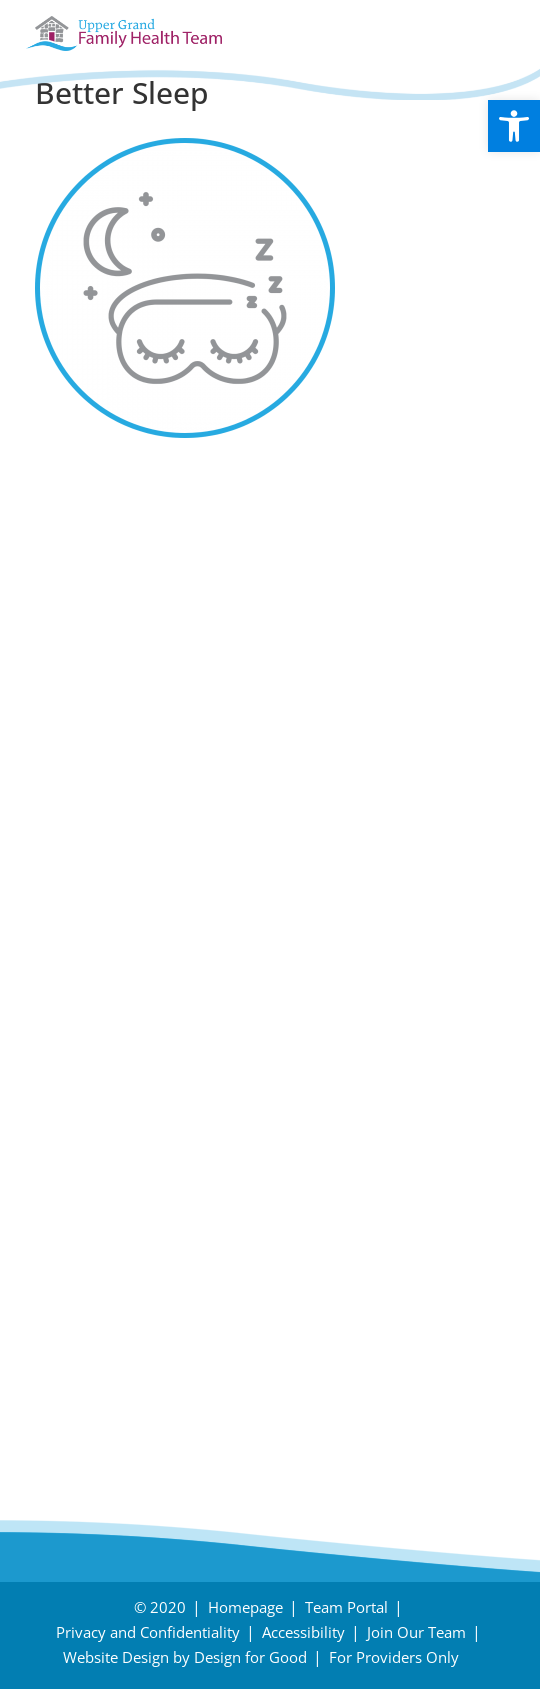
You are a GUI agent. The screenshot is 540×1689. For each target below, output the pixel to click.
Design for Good (250, 1657)
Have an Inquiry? (114, 1260)
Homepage (245, 1607)
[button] (514, 126)
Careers (71, 1318)
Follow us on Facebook (140, 806)
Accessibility (303, 1632)
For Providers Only (394, 1657)
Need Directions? (273, 1260)
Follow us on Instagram (143, 854)
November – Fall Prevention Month (196, 682)
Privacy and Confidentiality (148, 1632)
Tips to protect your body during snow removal (253, 606)
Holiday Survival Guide (138, 644)
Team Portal (346, 1607)
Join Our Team (416, 1632)
